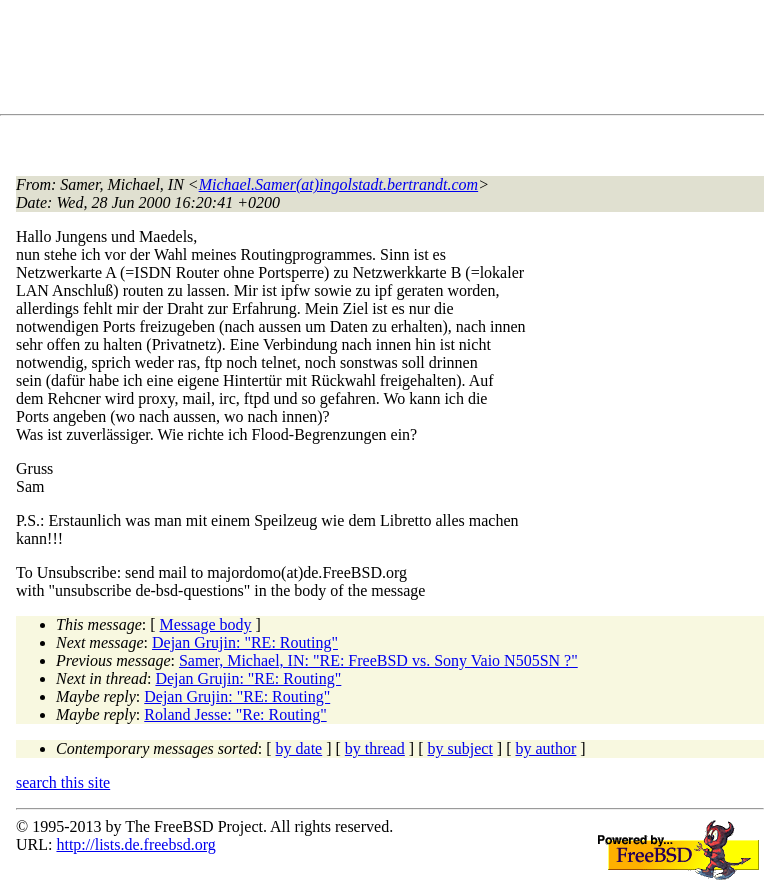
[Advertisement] (380, 61)
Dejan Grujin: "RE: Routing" (245, 642)
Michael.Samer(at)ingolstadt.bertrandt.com (339, 184)
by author (545, 748)
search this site (63, 782)
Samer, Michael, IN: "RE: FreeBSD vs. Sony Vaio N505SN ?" (378, 660)
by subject (460, 748)
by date (299, 748)
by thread (375, 748)
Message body (206, 624)
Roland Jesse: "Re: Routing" (235, 714)
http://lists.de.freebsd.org (135, 844)
